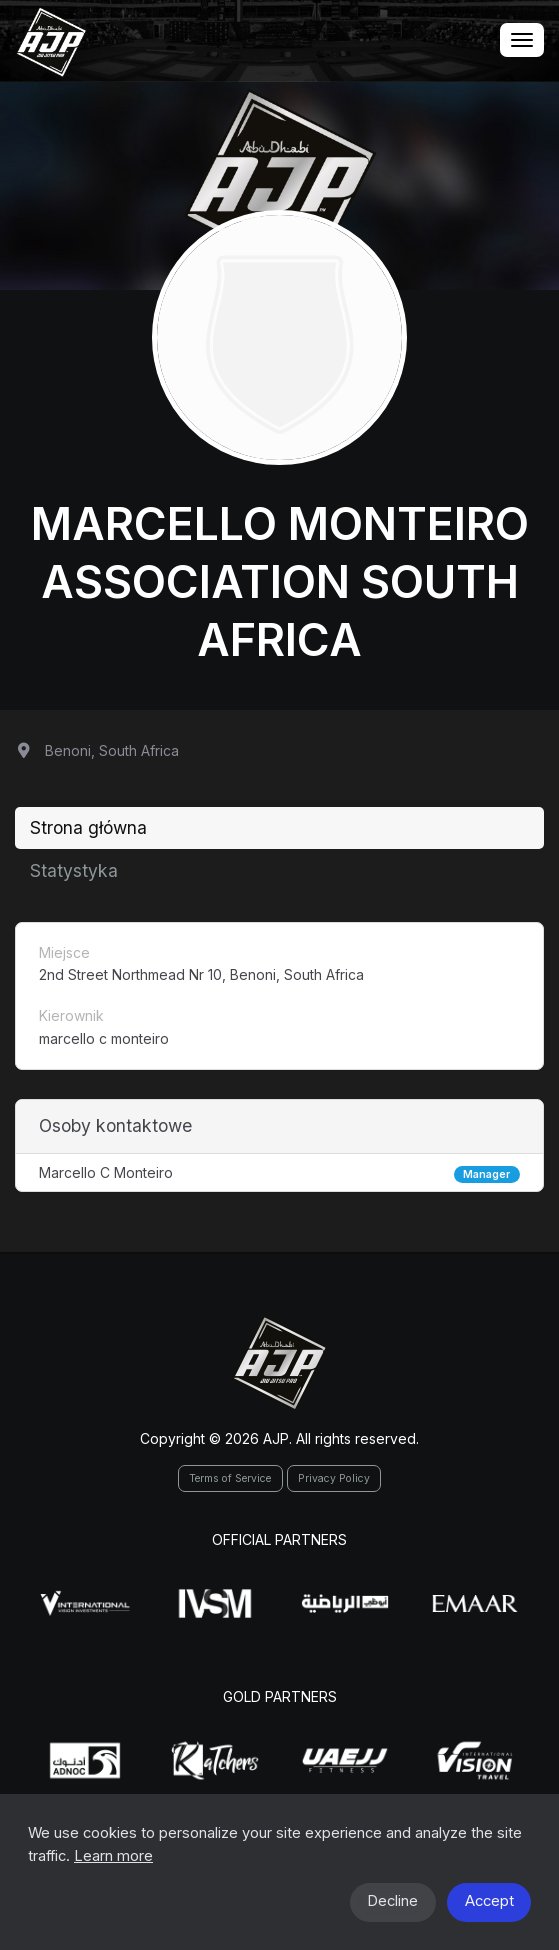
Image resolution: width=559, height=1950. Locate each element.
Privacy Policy (334, 1478)
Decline (392, 1901)
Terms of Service (230, 1478)
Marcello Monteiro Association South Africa (280, 582)
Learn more (113, 1856)
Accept (489, 1901)
